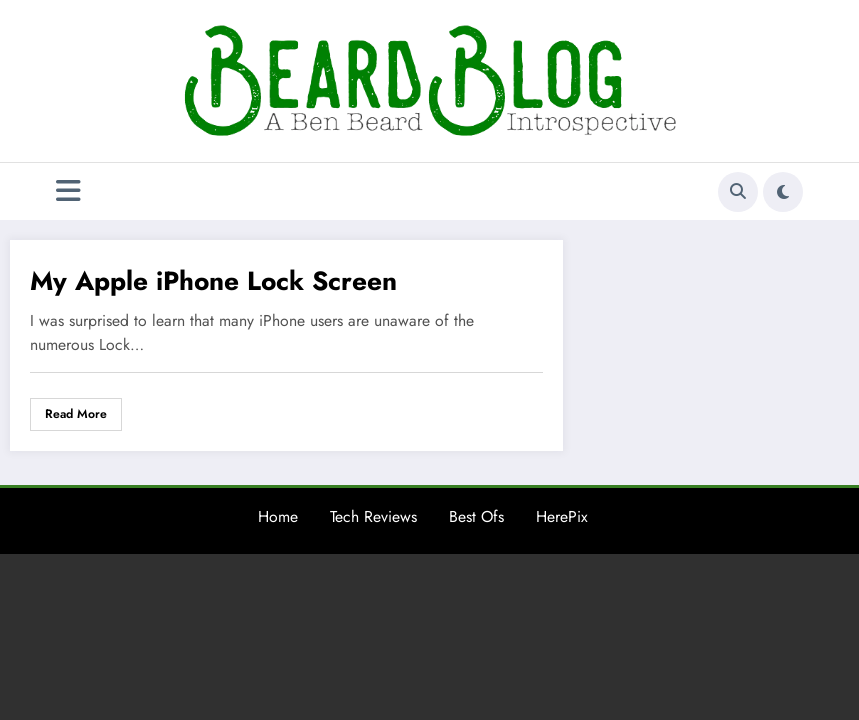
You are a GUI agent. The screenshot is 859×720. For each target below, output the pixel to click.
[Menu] (68, 191)
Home (278, 516)
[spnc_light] (783, 192)
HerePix (562, 516)
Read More (76, 414)
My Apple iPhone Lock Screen (213, 281)
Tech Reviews (373, 516)
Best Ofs (476, 516)
